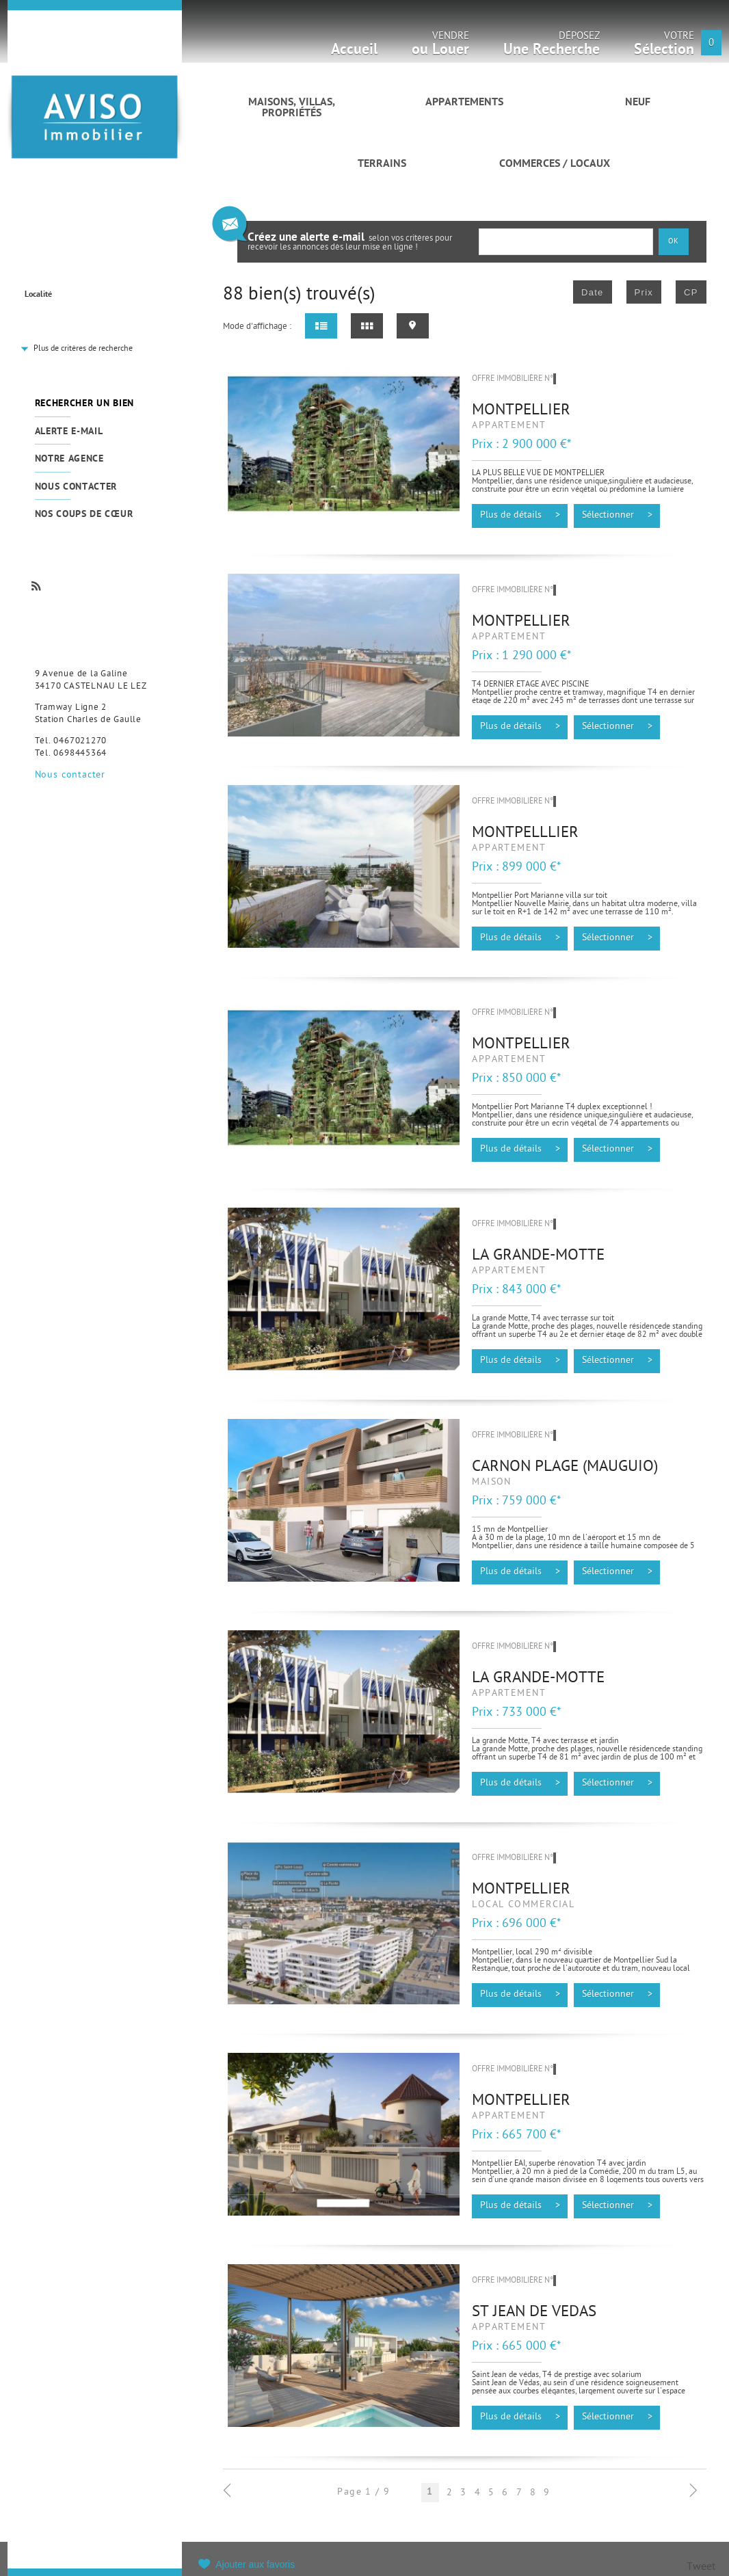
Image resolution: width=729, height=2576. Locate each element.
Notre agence (69, 459)
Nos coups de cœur (84, 514)
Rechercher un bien (84, 404)
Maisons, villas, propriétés (291, 108)
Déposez (551, 48)
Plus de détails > (520, 515)
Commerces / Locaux (554, 164)
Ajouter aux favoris (255, 2564)
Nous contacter (76, 487)
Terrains (382, 164)
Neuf (637, 102)
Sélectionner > (617, 515)
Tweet (701, 2567)
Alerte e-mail (69, 432)
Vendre (440, 48)
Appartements (464, 102)
